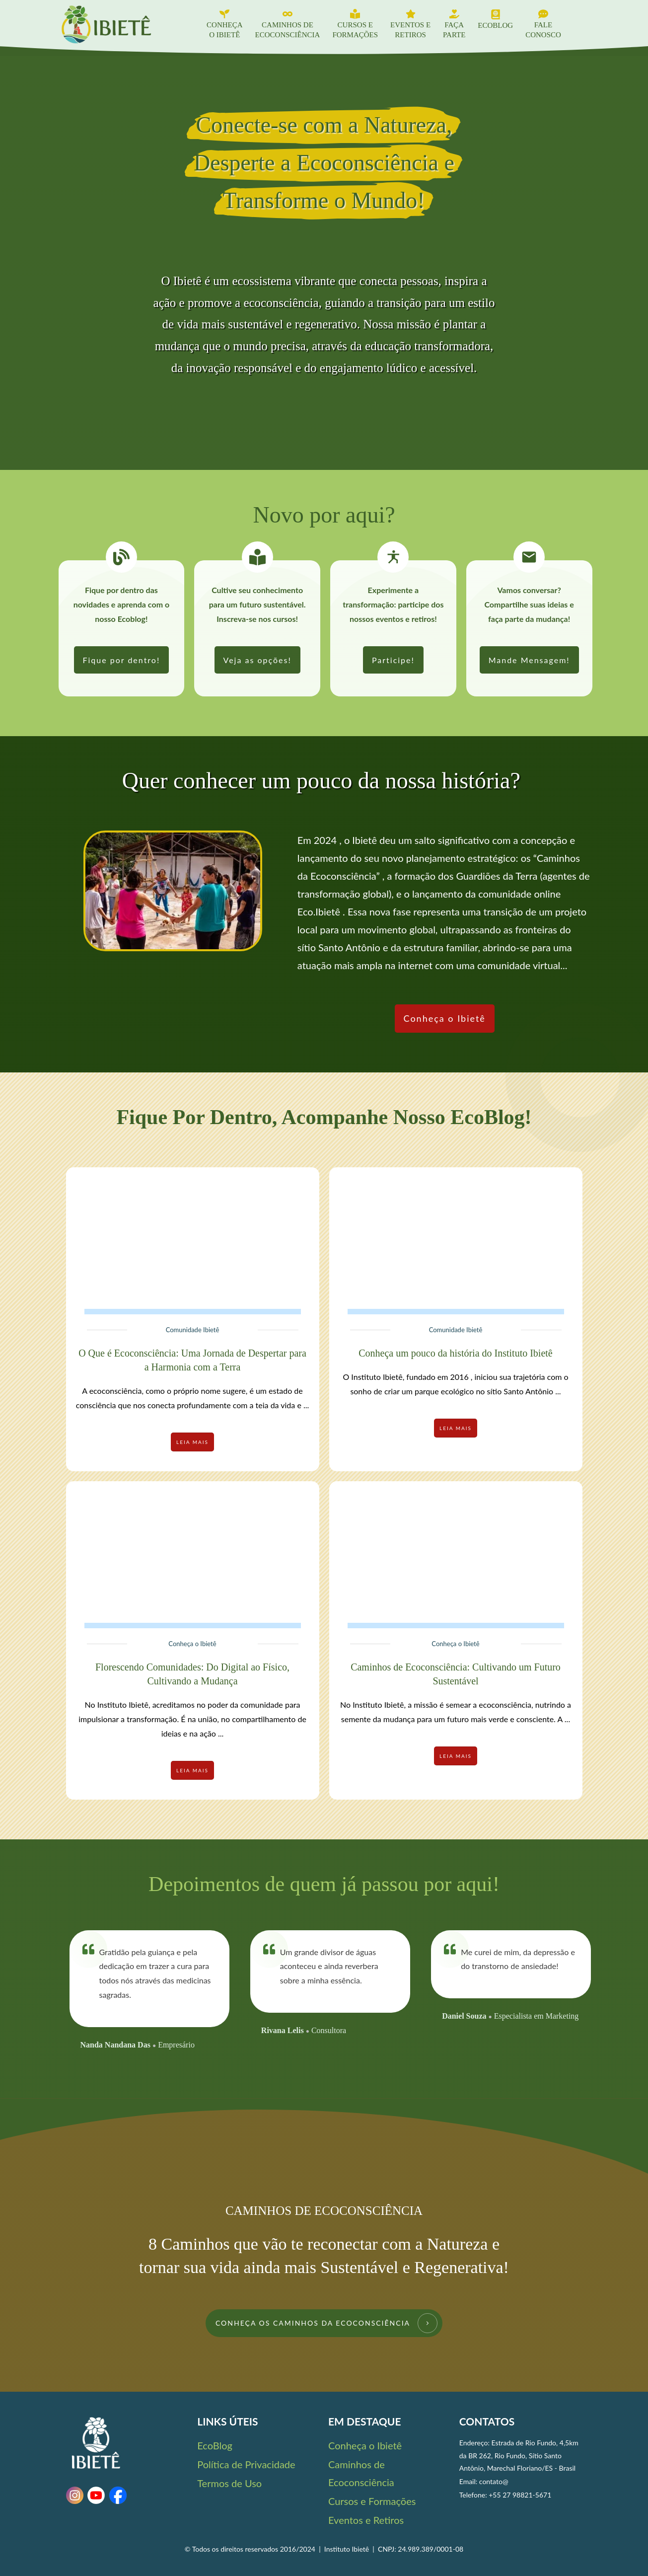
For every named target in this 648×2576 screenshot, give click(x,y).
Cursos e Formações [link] (372, 2501)
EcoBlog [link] (214, 2445)
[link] (121, 660)
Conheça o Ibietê (192, 1644)
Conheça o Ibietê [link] (365, 2445)
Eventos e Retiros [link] (366, 2520)
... (306, 1405)
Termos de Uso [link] (229, 2483)
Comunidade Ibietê (192, 1330)
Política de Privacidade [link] (246, 2464)
